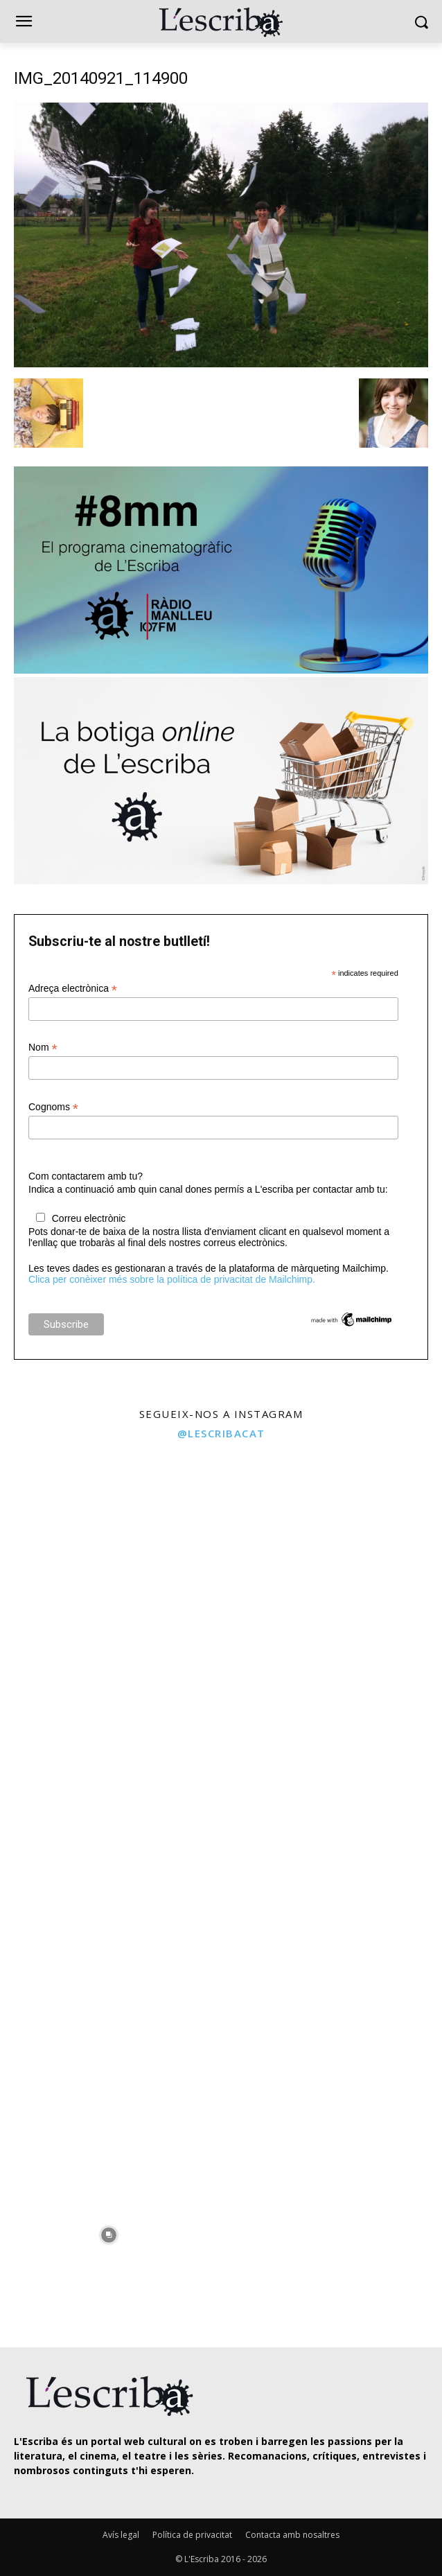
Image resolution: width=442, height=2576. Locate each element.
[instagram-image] (109, 1558)
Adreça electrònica (72, 988)
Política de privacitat (192, 2535)
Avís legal (121, 2535)
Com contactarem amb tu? (85, 1176)
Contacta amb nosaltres (292, 2535)
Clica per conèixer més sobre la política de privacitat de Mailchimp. (171, 1279)
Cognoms (53, 1107)
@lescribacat (221, 1433)
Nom (43, 1047)
